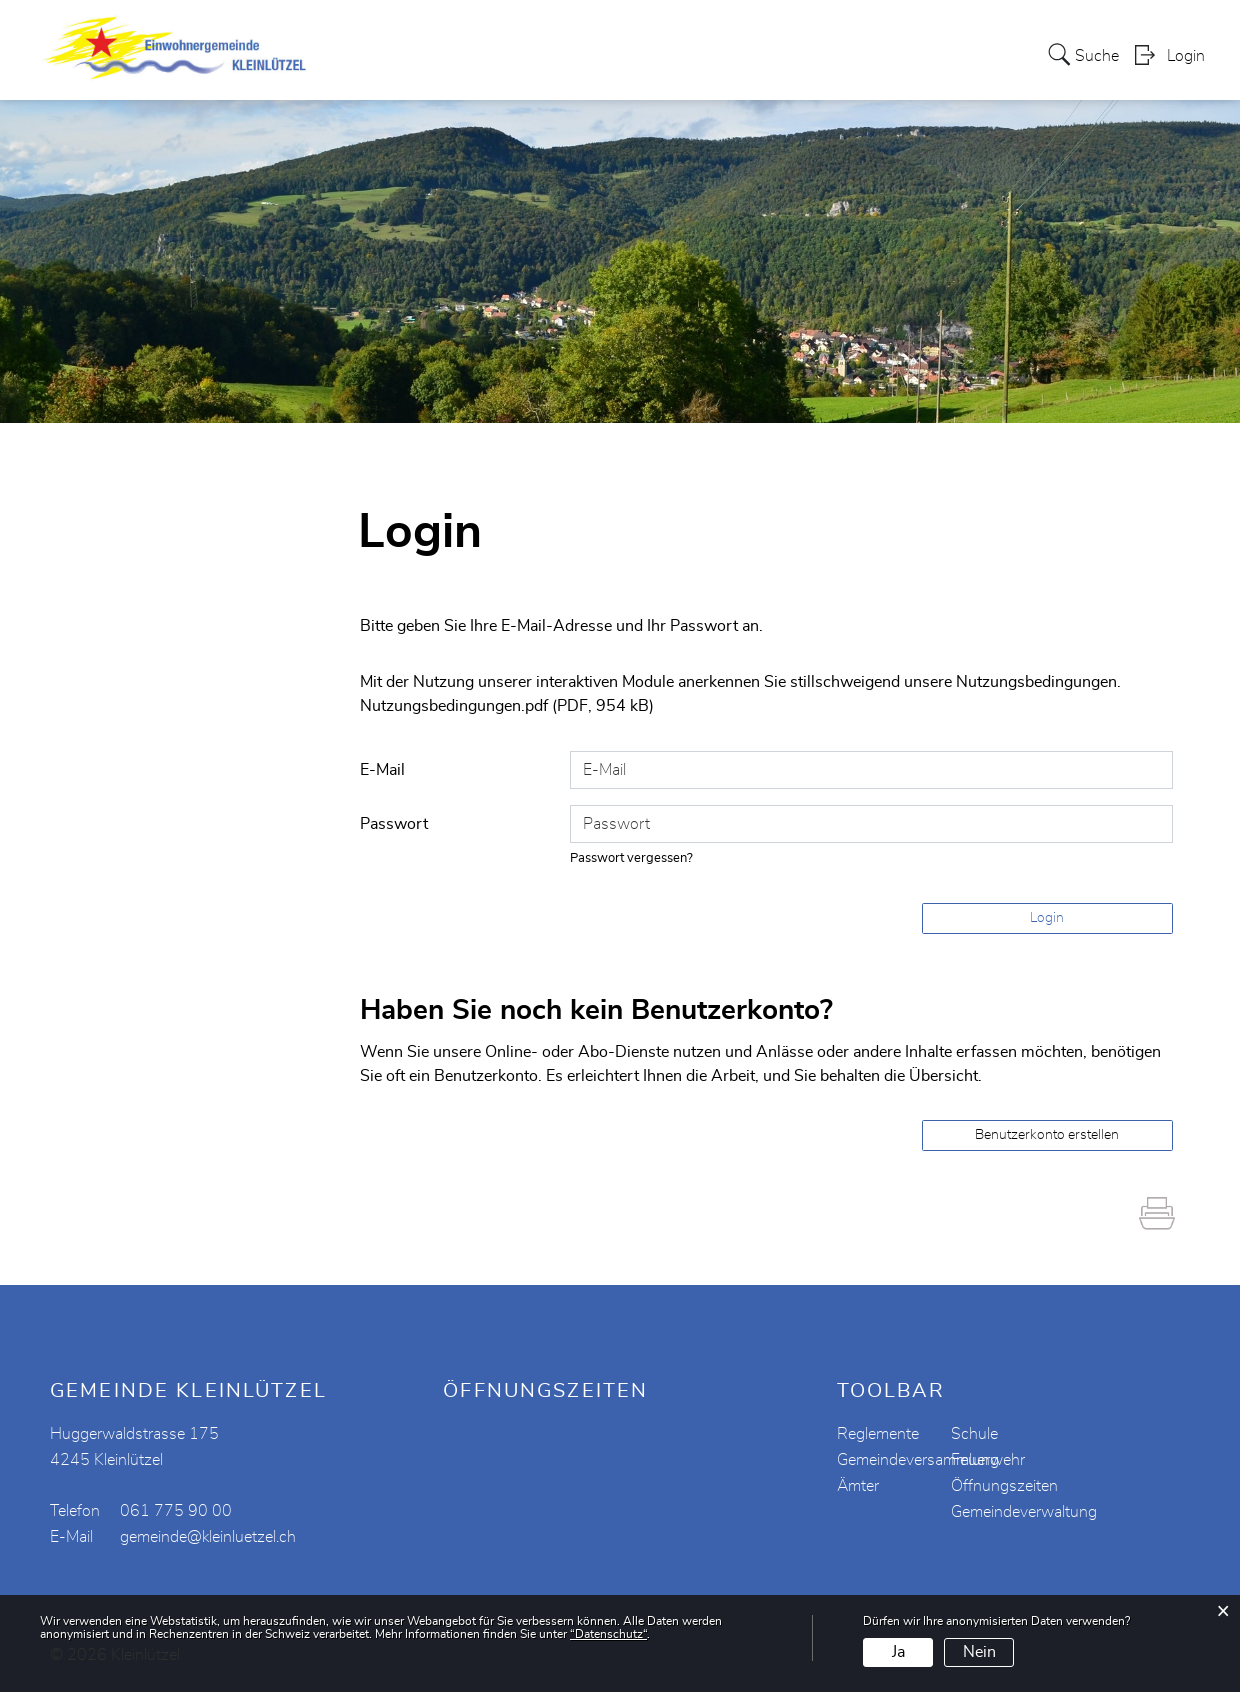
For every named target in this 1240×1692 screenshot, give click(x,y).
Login (1186, 76)
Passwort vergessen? (632, 857)
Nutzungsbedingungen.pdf (454, 706)
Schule (974, 1433)
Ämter (858, 1485)
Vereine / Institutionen (763, 34)
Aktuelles (366, 34)
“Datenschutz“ (608, 1634)
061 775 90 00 (176, 1510)
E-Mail (382, 769)
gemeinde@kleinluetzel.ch (208, 1536)
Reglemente (878, 1433)
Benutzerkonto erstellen (1047, 1134)
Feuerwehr (988, 1459)
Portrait (451, 34)
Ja (898, 1652)
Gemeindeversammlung (918, 1459)
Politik (524, 34)
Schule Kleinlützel (936, 34)
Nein (979, 1652)
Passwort (394, 823)
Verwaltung (613, 34)
